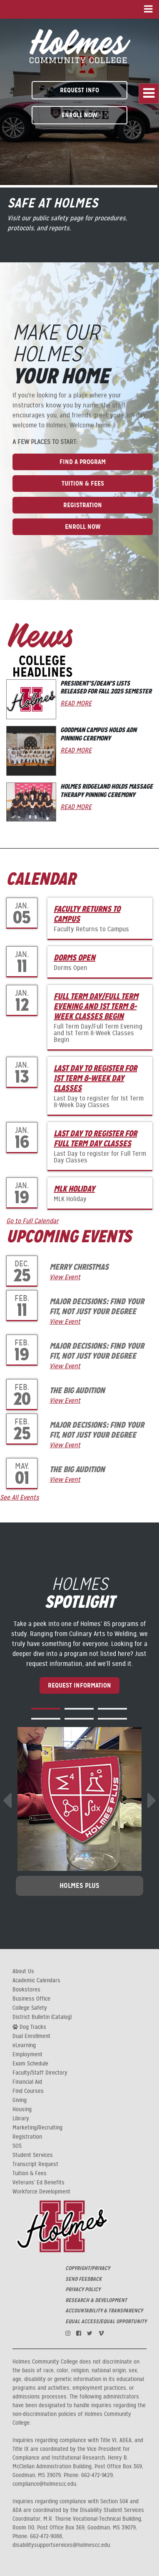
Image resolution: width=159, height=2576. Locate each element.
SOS (17, 2146)
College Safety (29, 2008)
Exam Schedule (30, 2063)
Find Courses (28, 2091)
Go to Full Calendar (32, 1221)
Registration (82, 505)
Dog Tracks (29, 2027)
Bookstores (26, 1989)
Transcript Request (35, 2164)
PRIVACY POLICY (82, 2289)
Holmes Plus (79, 1885)
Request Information (79, 1685)
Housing (22, 2109)
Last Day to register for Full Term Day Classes (95, 1138)
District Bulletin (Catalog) (42, 2017)
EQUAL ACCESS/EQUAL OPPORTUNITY (106, 2321)
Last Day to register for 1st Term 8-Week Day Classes (95, 1078)
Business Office (31, 1998)
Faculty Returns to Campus (87, 913)
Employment (27, 2054)
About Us (23, 1971)
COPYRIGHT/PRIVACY (87, 2268)
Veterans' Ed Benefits (38, 2182)
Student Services (32, 2155)
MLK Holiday (74, 1188)
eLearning (24, 2045)
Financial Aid (27, 2082)
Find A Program (83, 461)
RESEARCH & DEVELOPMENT (96, 2300)
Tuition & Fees (83, 483)
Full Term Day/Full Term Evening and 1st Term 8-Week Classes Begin (96, 1006)
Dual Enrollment (31, 2036)
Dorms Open (74, 957)
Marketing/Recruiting (37, 2127)
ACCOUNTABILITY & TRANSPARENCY (104, 2310)
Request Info (79, 90)
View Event (65, 1277)
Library (20, 2118)
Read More (76, 703)
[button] (45, 1709)
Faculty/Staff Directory (39, 2072)
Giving (19, 2100)
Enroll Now (79, 115)
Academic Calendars (36, 1980)
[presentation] (7, 1801)
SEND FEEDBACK (83, 2279)
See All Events (19, 1497)
